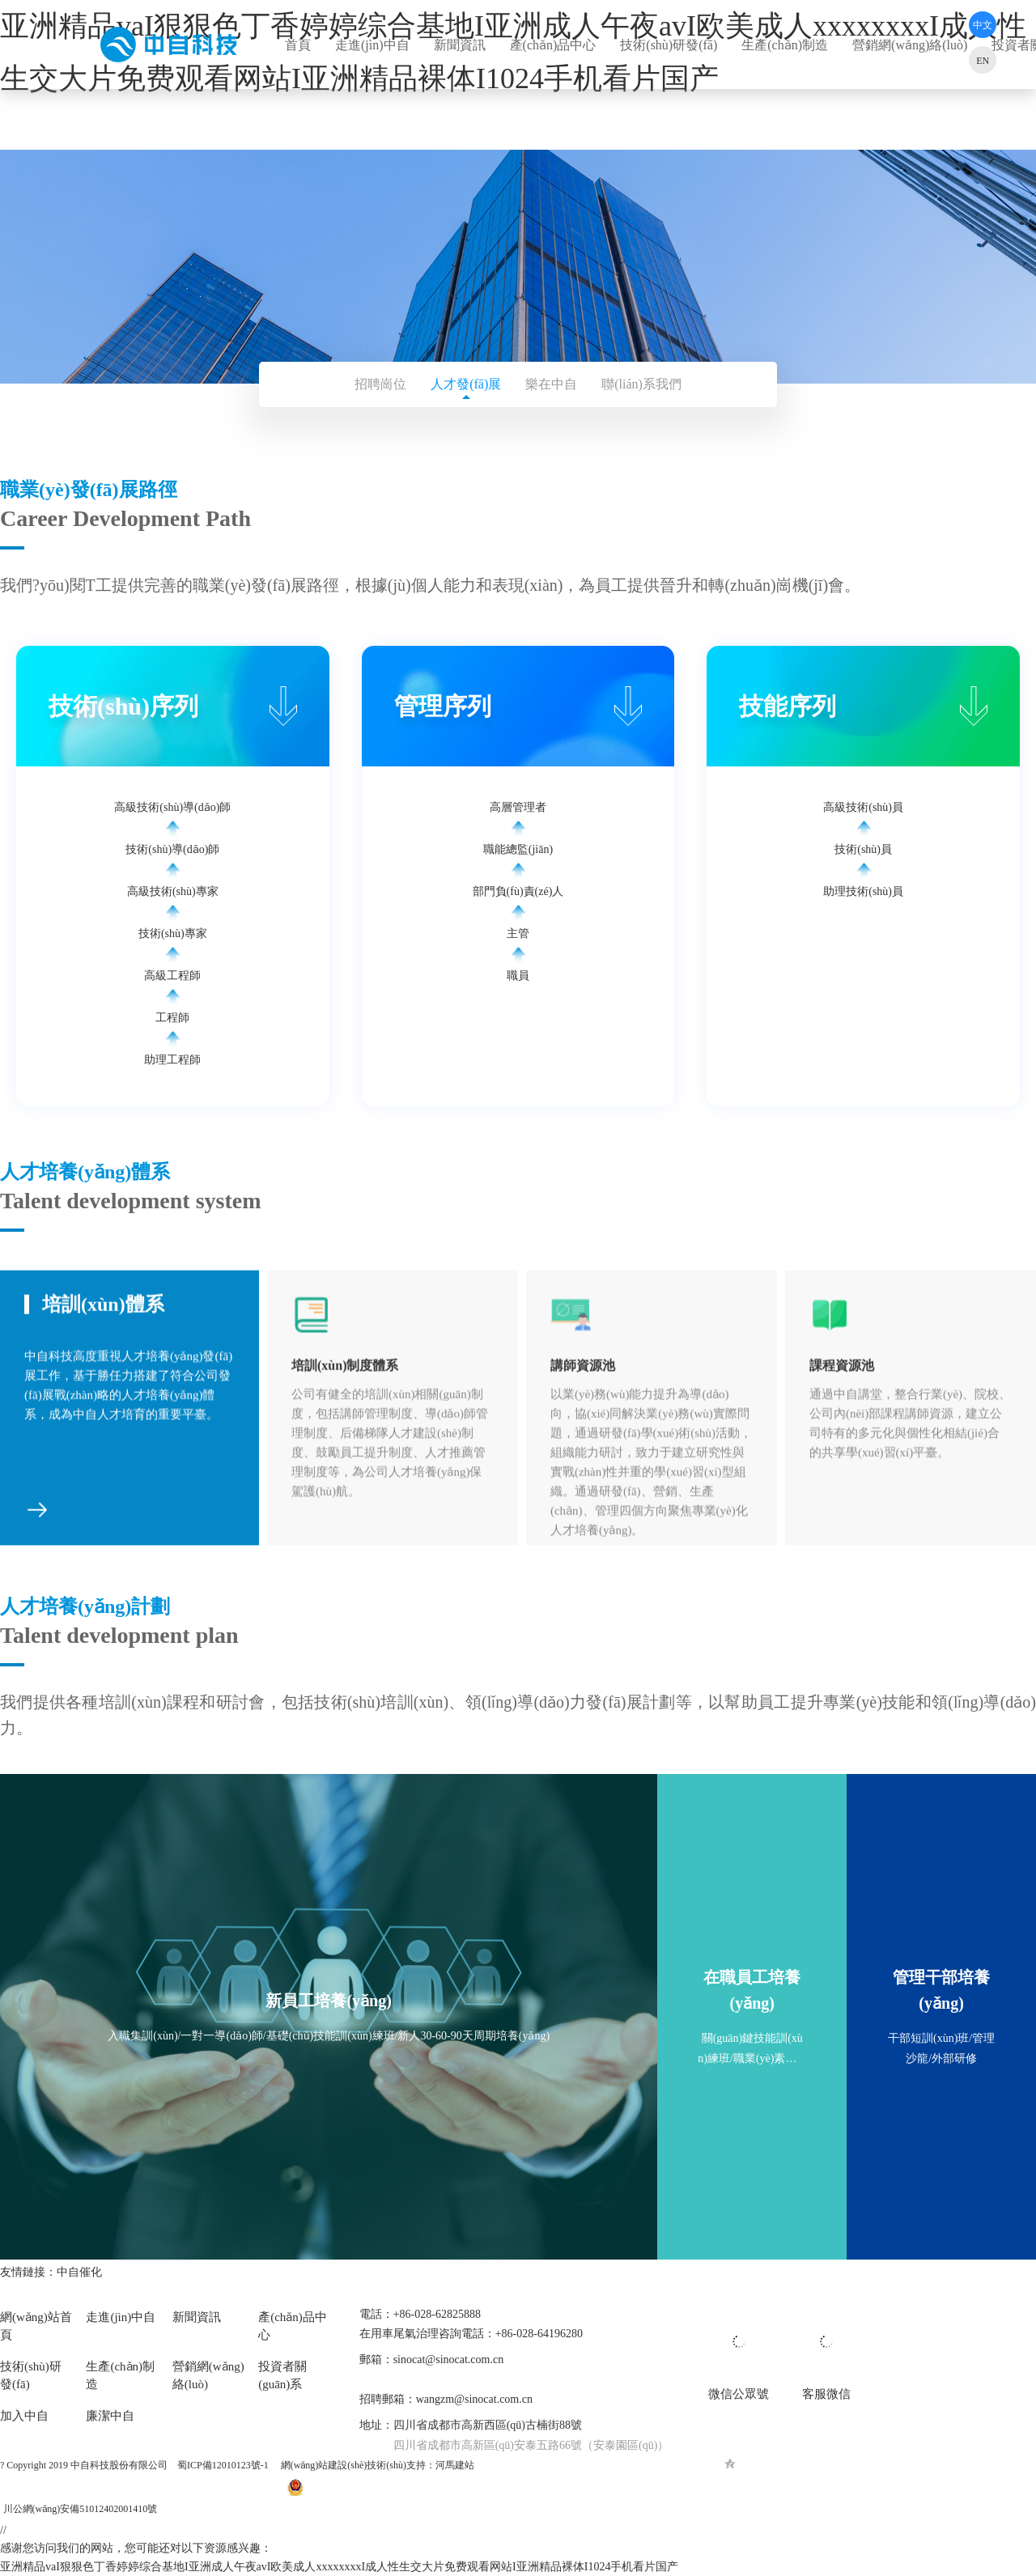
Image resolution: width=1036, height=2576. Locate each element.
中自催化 (81, 2272)
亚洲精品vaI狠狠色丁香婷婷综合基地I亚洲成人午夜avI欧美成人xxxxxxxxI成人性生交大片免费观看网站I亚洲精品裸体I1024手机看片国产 (339, 2567)
